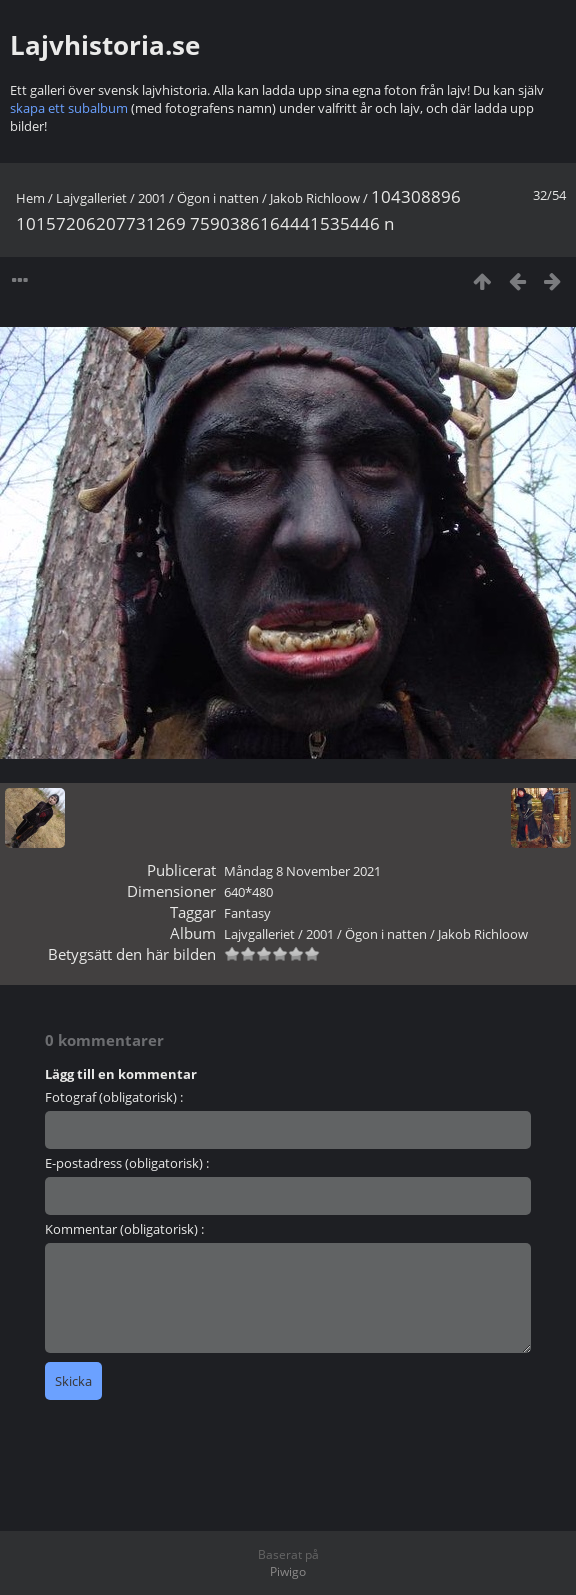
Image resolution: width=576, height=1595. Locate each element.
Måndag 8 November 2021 (302, 871)
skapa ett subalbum (69, 108)
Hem (30, 198)
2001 (152, 198)
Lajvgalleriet (91, 198)
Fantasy (247, 913)
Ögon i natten (218, 198)
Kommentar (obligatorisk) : (124, 1229)
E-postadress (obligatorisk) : (127, 1163)
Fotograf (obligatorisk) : (114, 1097)
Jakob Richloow (315, 198)
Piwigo (288, 1571)
